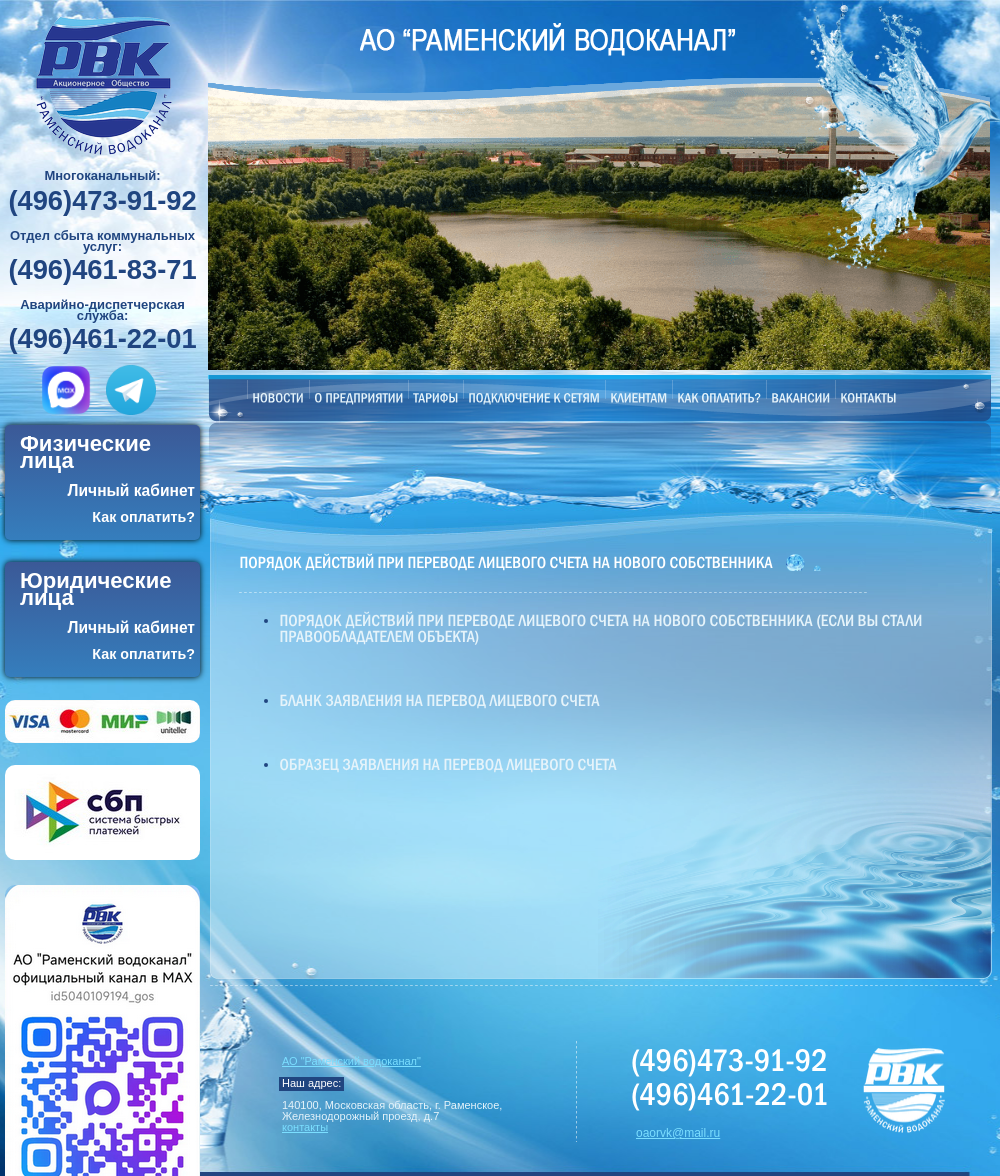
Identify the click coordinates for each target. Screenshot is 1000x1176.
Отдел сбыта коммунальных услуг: (102, 241)
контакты (305, 1127)
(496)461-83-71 (102, 270)
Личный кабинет (131, 490)
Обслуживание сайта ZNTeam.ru (731, 1136)
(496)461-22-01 (102, 339)
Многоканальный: (102, 175)
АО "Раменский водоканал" (351, 1061)
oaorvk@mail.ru (678, 1133)
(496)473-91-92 (102, 201)
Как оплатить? (143, 517)
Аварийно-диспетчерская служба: (102, 310)
